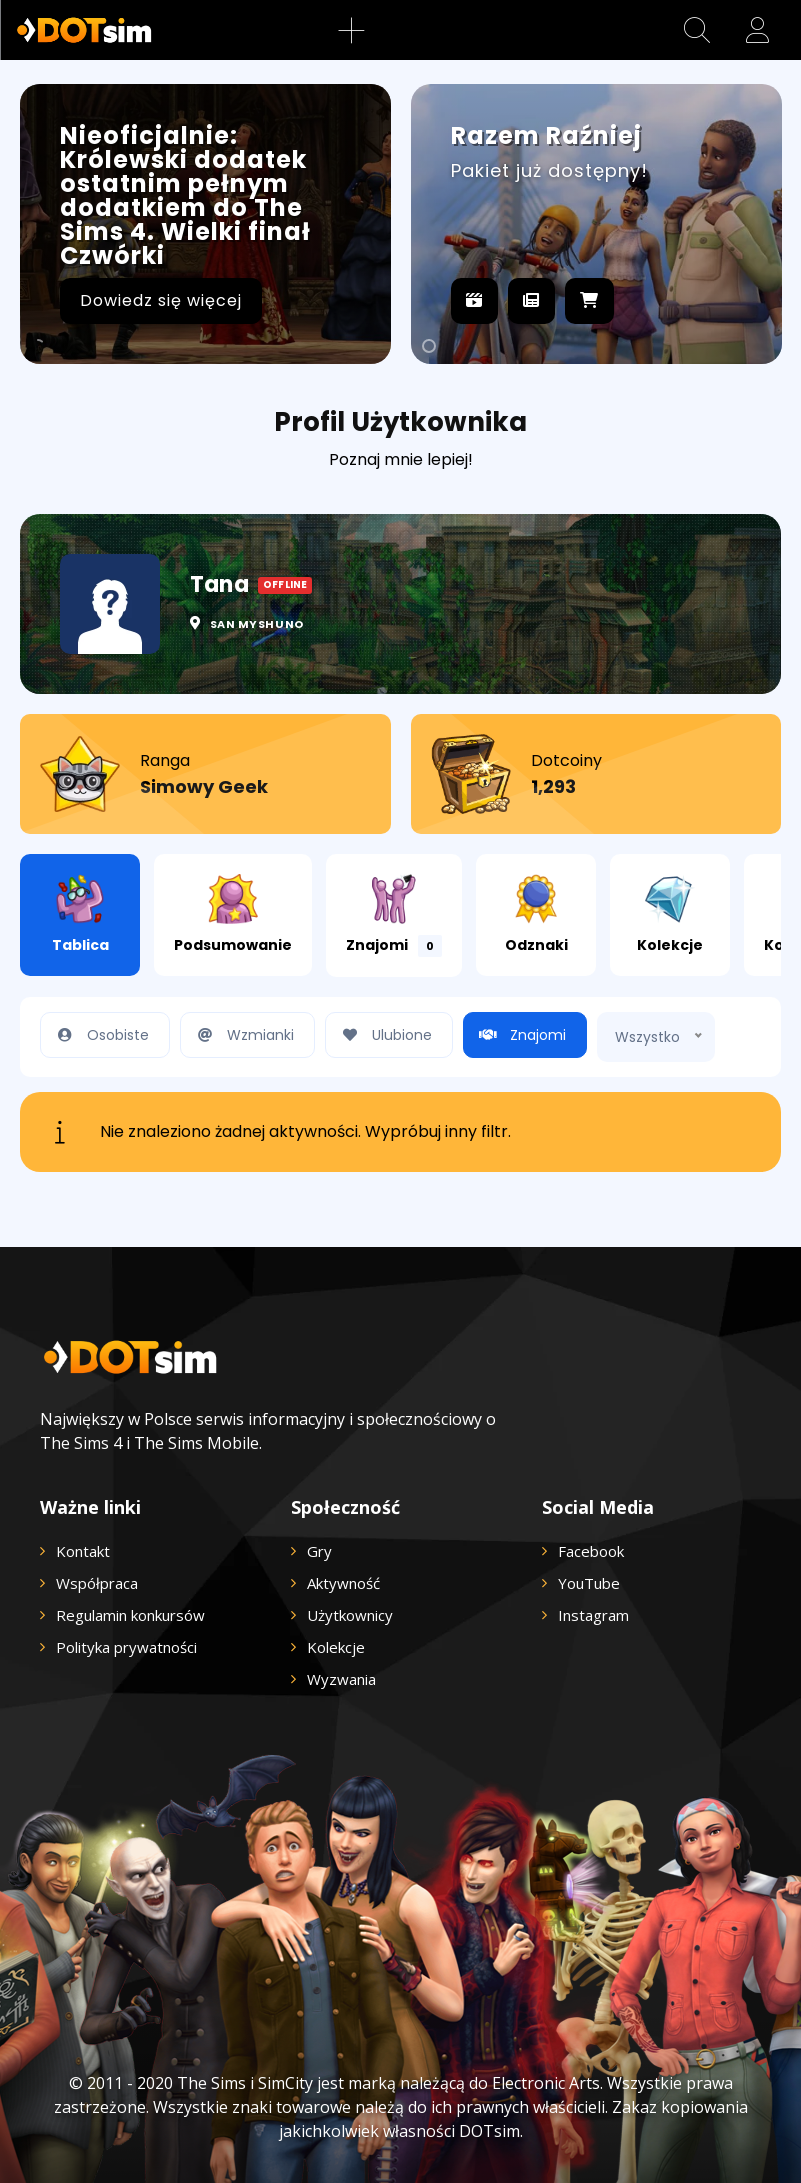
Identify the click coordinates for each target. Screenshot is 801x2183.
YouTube (589, 1583)
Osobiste (100, 1035)
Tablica (80, 914)
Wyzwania (341, 1679)
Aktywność (343, 1583)
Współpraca (97, 1583)
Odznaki (536, 914)
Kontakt (83, 1551)
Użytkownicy (350, 1615)
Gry (319, 1551)
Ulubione (384, 1035)
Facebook (591, 1551)
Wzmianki (242, 1035)
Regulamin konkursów (130, 1615)
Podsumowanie (233, 914)
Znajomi (394, 915)
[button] (697, 30)
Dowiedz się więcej (161, 300)
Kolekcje (670, 914)
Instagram (593, 1615)
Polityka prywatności (126, 1647)
